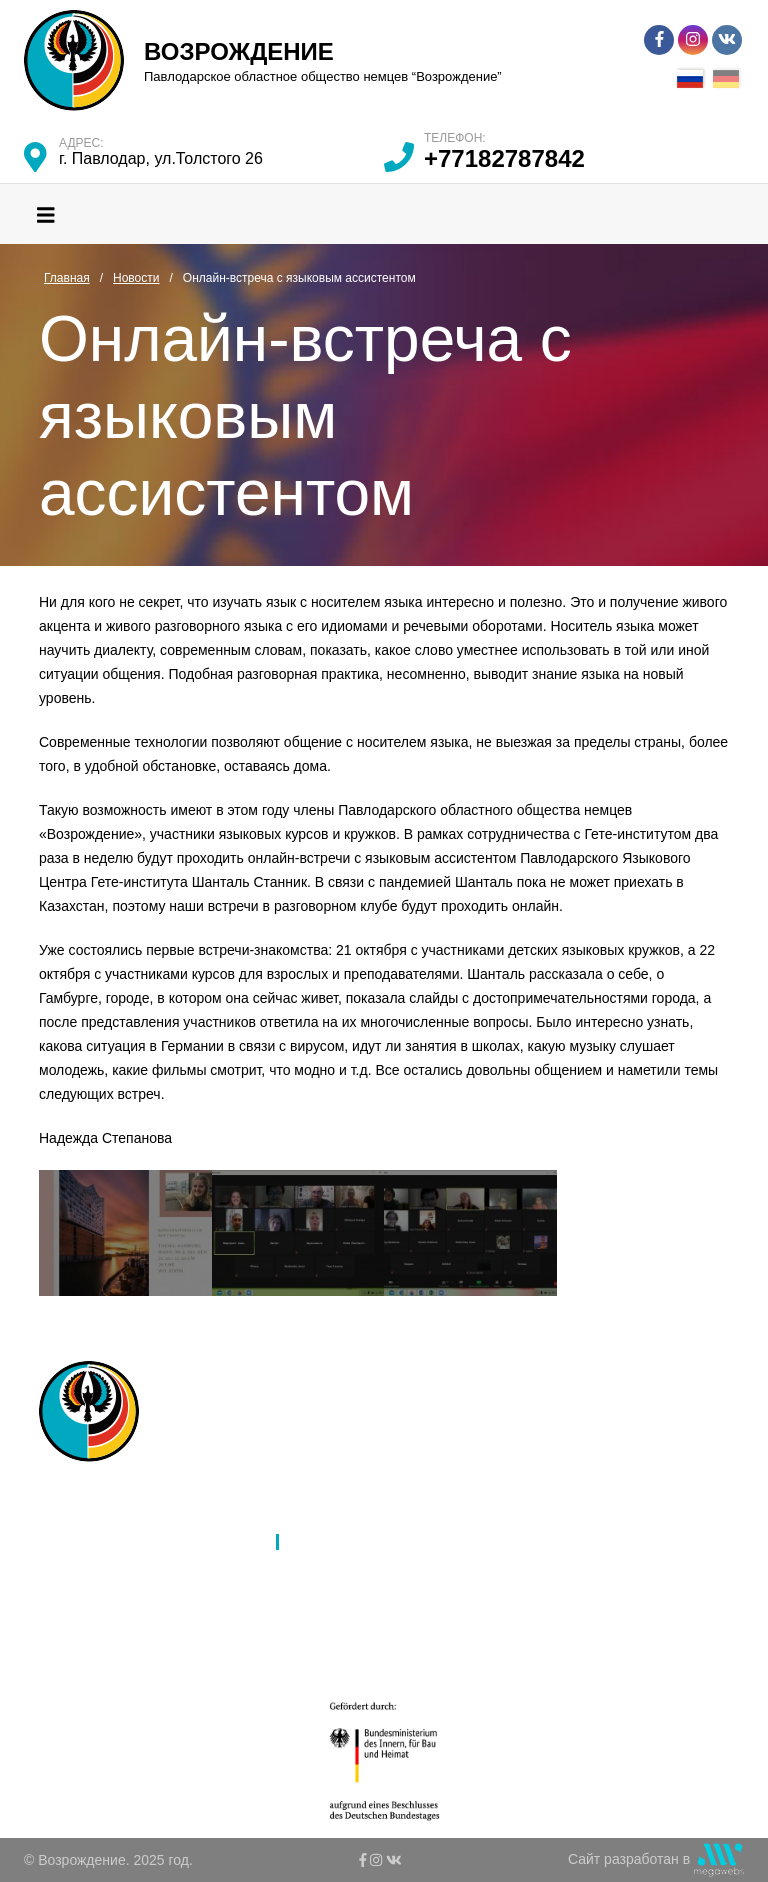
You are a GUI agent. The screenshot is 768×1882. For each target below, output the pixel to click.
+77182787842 (504, 158)
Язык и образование (150, 1568)
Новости (318, 1542)
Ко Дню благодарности (365, 1646)
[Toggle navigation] (46, 214)
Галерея (318, 1568)
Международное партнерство (386, 1516)
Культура (113, 1594)
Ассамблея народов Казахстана (394, 1490)
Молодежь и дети (140, 1620)
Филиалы (114, 1542)
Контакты (321, 1620)
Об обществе (127, 1516)
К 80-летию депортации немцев (393, 1594)
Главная (110, 1490)
